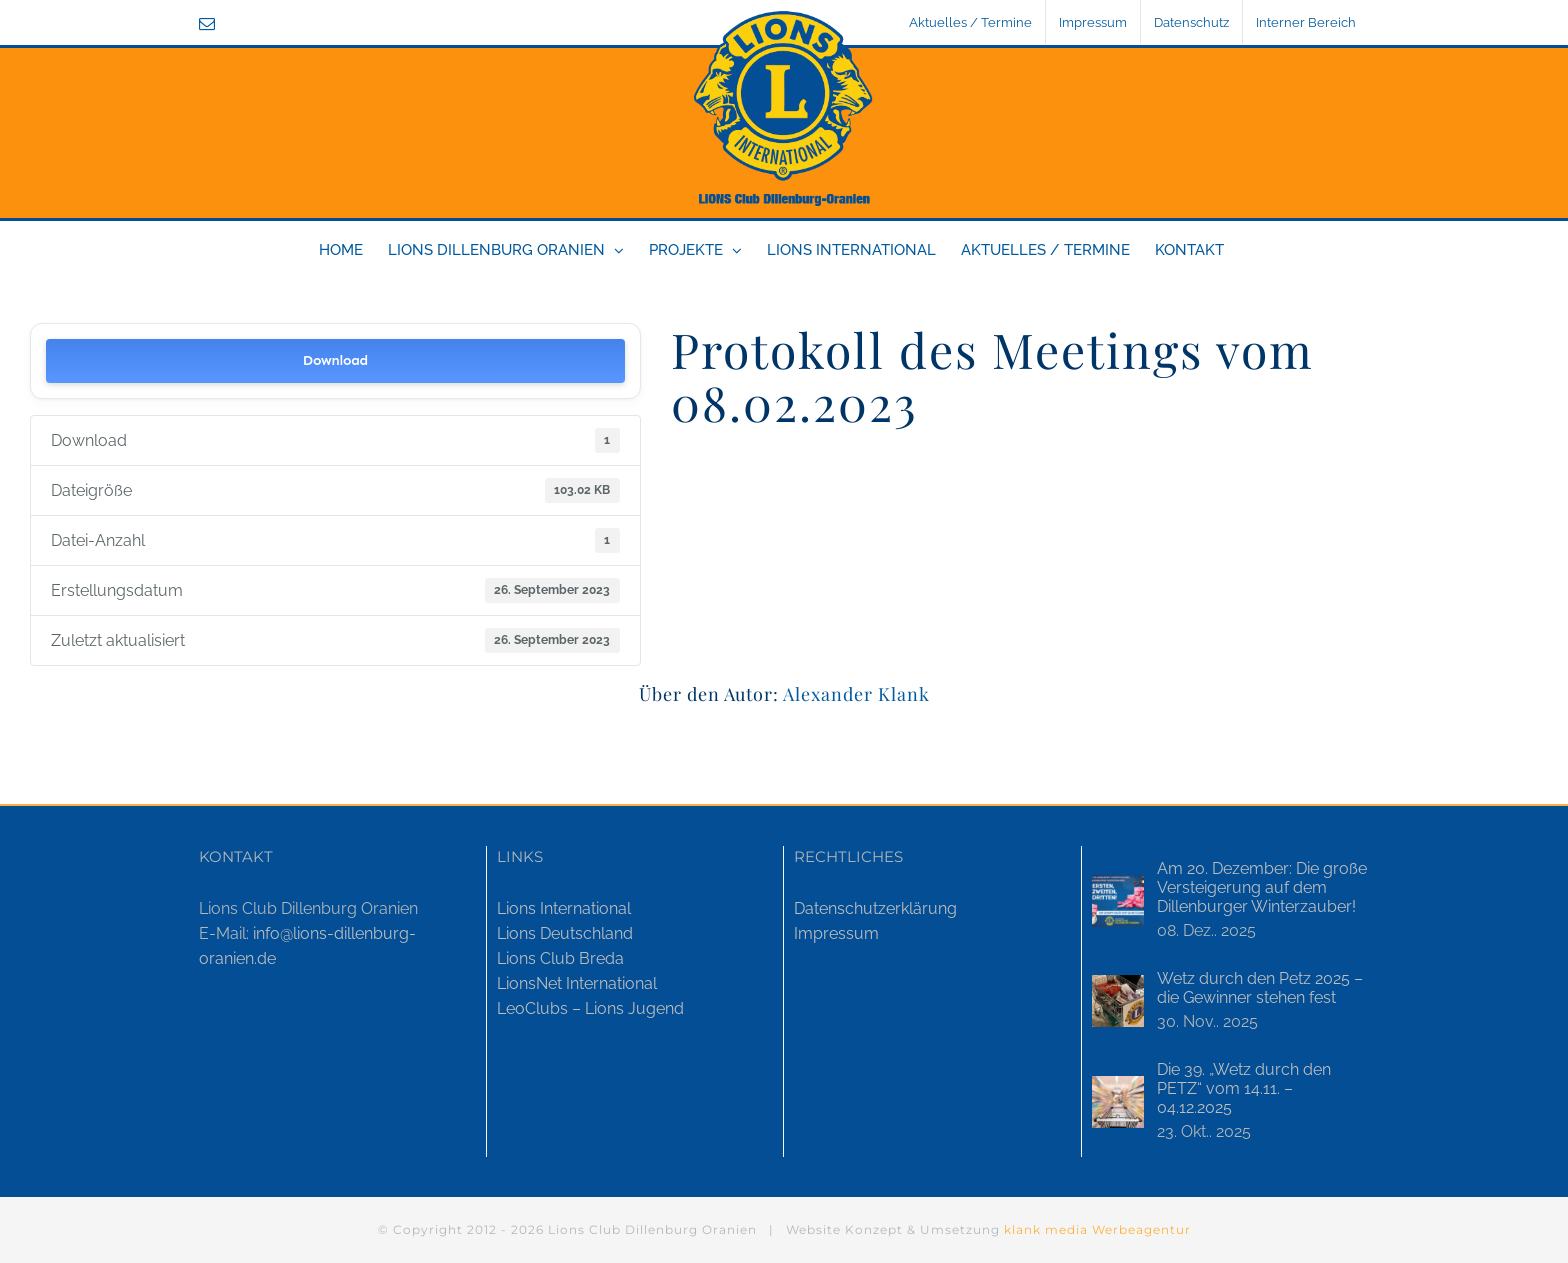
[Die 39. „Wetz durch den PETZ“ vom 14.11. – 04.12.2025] (1118, 1102)
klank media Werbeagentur (1097, 1229)
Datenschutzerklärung (875, 908)
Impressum (836, 933)
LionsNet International (577, 983)
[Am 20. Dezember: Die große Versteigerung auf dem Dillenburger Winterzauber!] (1118, 901)
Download (335, 360)
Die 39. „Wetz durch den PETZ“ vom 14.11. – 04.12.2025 (1244, 1088)
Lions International (564, 908)
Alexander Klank (856, 694)
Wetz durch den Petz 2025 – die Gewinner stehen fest (1260, 988)
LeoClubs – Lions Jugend (590, 1008)
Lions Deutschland (565, 933)
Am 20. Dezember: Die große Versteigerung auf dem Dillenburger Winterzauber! (1262, 887)
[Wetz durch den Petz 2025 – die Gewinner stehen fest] (1118, 1001)
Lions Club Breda (560, 958)
